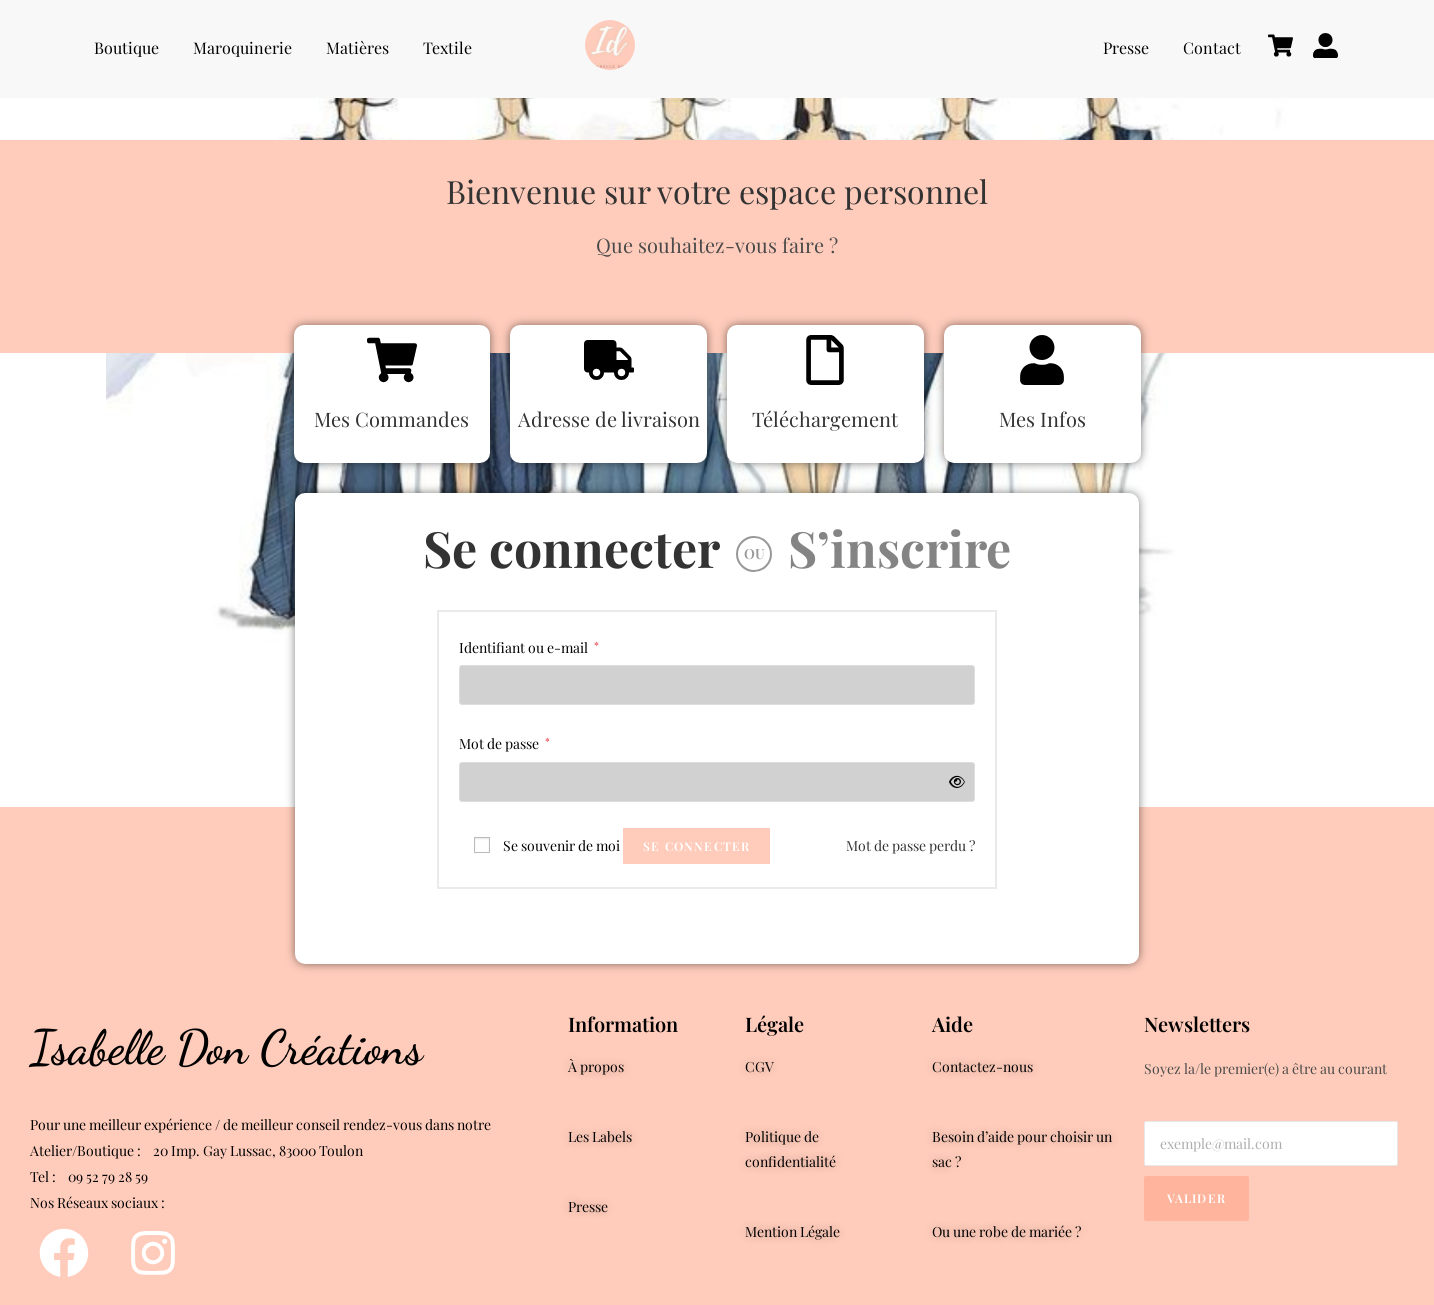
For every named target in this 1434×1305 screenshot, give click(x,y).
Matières (357, 47)
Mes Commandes (391, 418)
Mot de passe (504, 742)
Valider (1196, 1198)
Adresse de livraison (609, 418)
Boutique (126, 47)
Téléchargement (825, 418)
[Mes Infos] (1042, 362)
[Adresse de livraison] (609, 362)
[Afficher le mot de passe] (953, 781)
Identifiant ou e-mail (529, 646)
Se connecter (571, 547)
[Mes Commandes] (392, 362)
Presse (1126, 47)
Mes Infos (1042, 418)
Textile (447, 47)
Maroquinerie (242, 47)
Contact (1212, 47)
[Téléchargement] (825, 362)
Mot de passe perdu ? (910, 845)
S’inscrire (899, 547)
